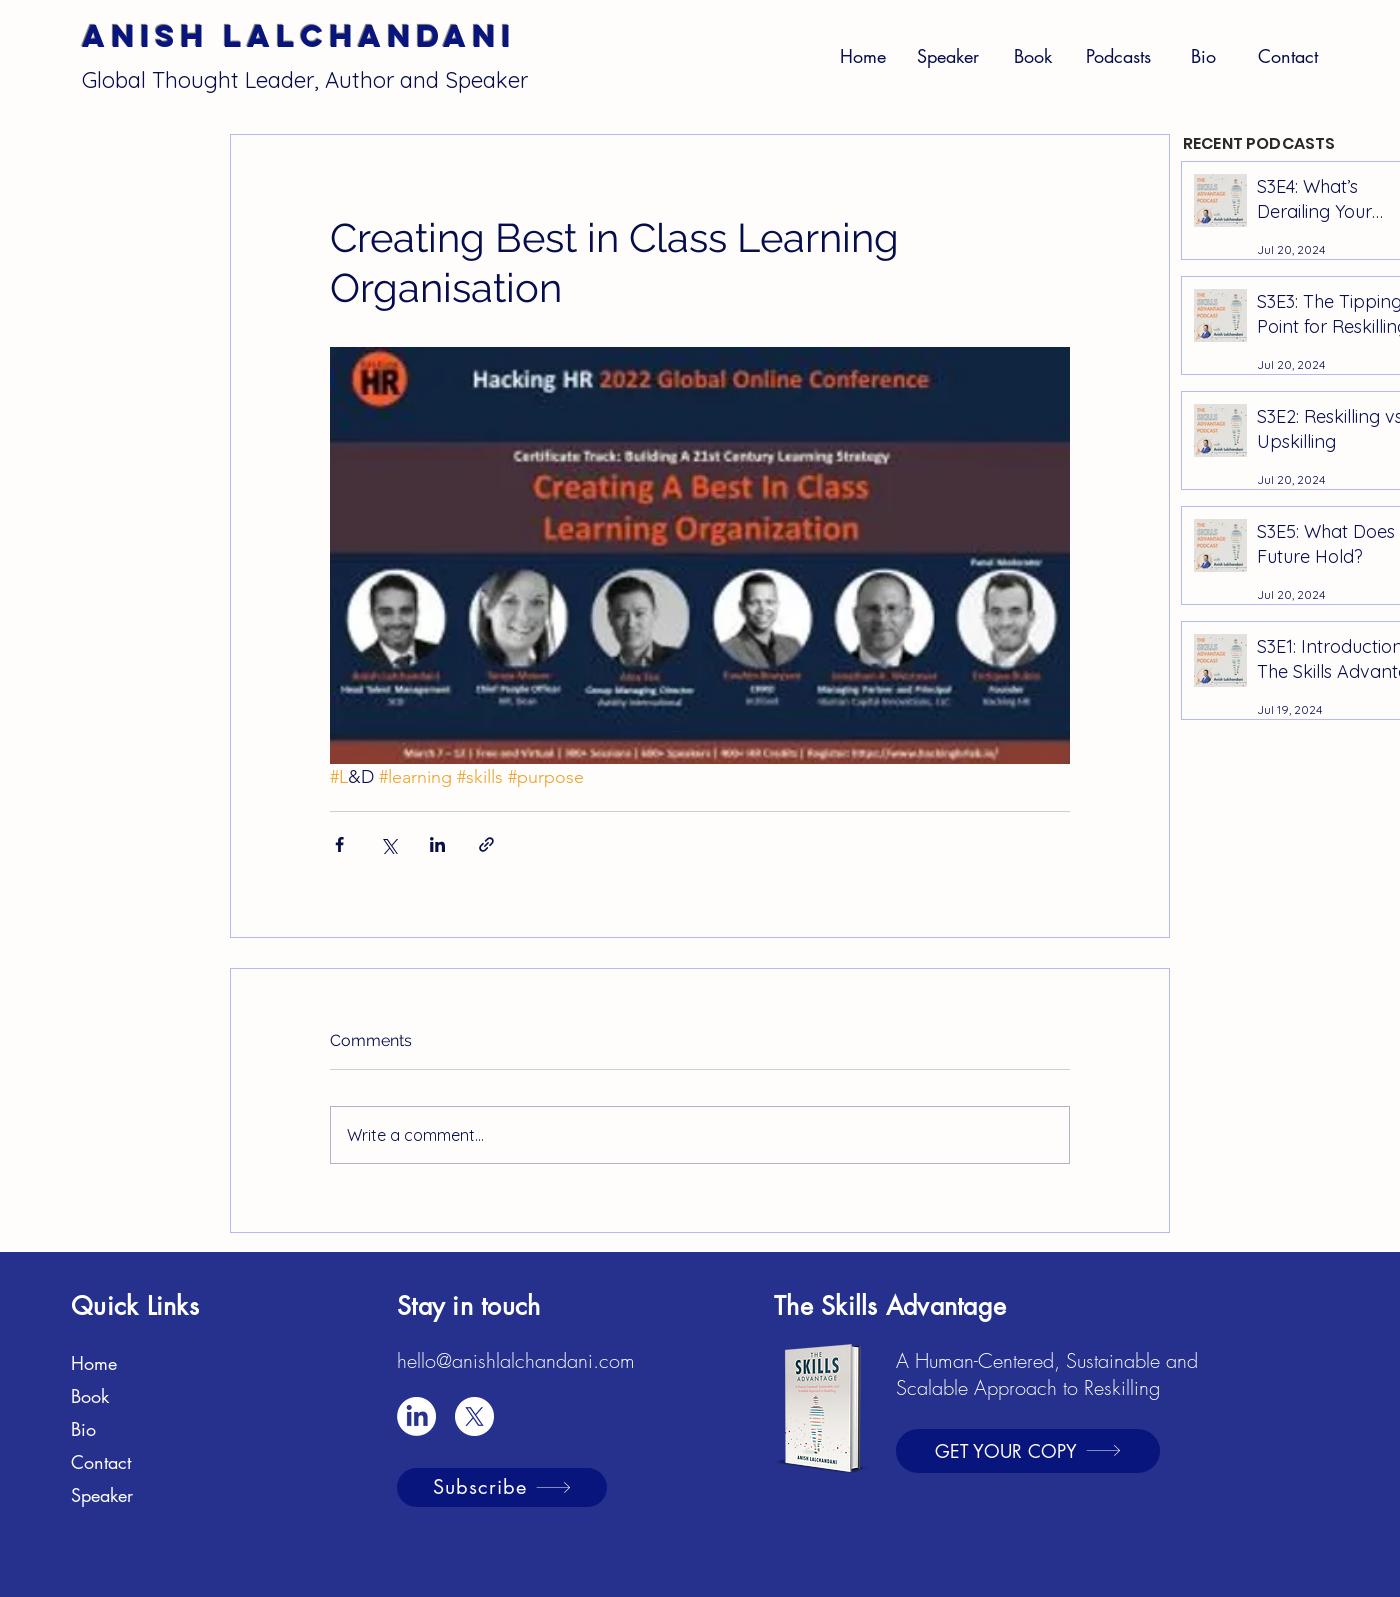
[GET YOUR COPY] (1028, 1451)
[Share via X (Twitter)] (388, 844)
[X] (474, 1416)
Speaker (102, 1495)
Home (94, 1363)
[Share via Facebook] (339, 844)
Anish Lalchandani (299, 36)
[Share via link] (486, 844)
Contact (101, 1462)
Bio (83, 1429)
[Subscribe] (502, 1487)
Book (90, 1396)
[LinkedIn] (416, 1416)
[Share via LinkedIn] (437, 844)
